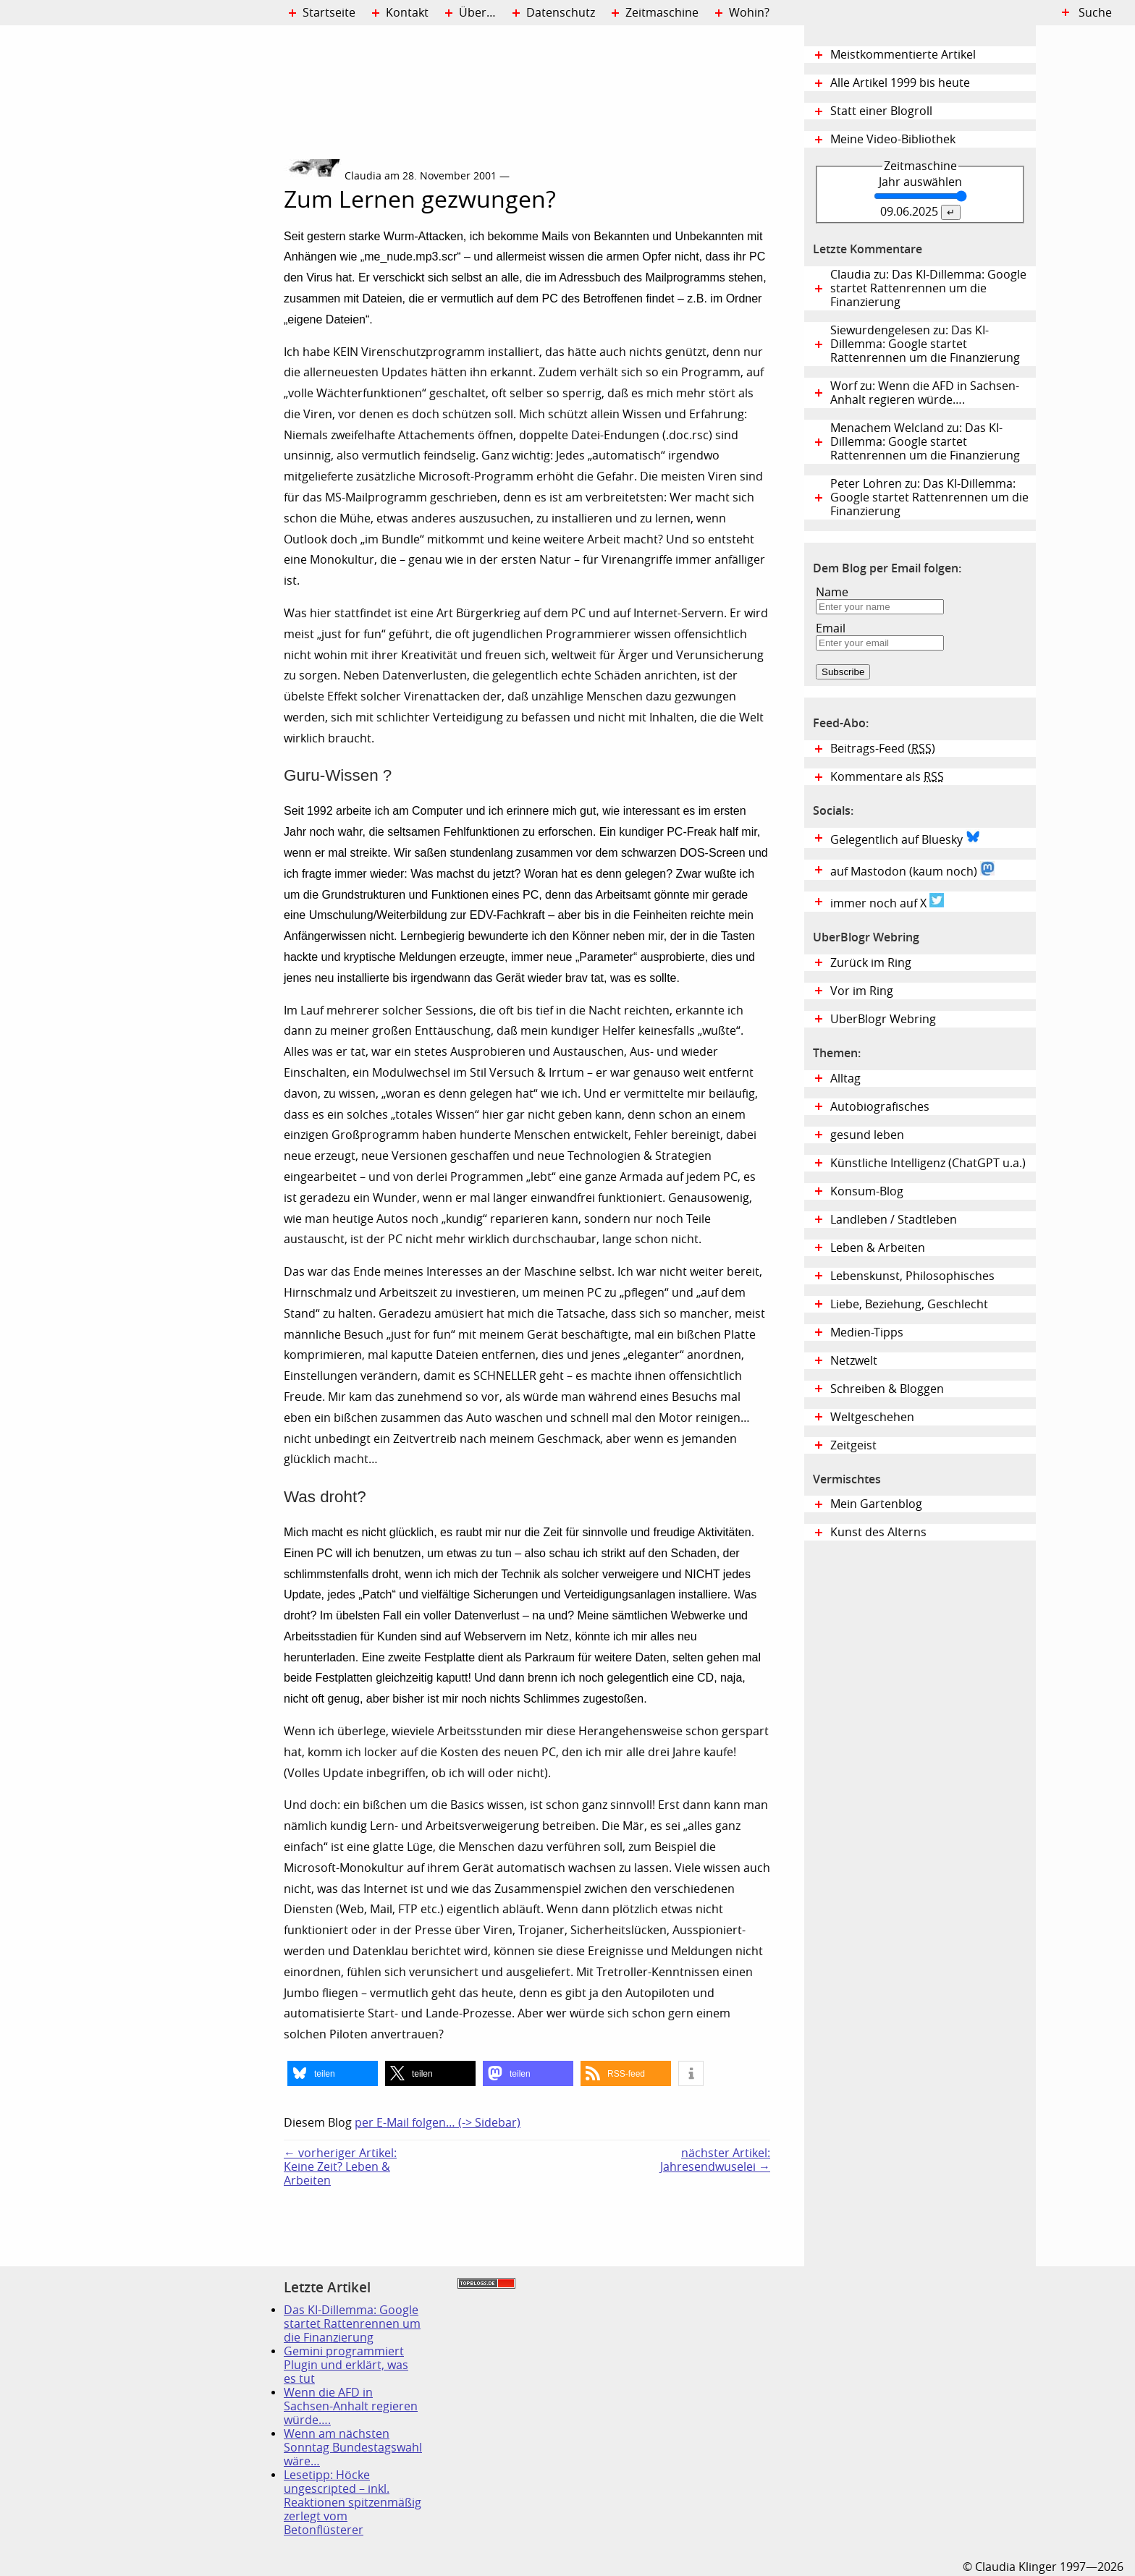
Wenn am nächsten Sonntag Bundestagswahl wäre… (353, 2447)
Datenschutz (560, 13)
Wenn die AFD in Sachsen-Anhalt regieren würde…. (351, 2406)
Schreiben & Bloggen (887, 1389)
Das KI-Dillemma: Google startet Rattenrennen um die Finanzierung (352, 2323)
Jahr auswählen (920, 182)
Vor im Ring (861, 991)
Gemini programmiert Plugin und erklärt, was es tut (346, 2365)
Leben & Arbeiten (877, 1248)
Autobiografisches (879, 1107)
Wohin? (749, 13)
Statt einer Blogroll (881, 111)
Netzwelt (853, 1361)
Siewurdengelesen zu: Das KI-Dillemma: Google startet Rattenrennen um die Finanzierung (925, 344)
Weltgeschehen (872, 1417)
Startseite (329, 13)
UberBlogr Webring (883, 1019)
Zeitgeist (853, 1445)
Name (832, 592)
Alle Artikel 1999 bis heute (900, 83)
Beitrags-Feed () (882, 748)
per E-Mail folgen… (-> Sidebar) (437, 2123)
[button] (332, 2073)
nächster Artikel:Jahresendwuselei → (715, 2160)
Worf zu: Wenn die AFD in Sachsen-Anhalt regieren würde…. (924, 393)
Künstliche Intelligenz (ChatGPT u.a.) (928, 1163)
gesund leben (867, 1135)
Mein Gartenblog (876, 1504)
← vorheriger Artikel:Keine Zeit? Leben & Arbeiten (340, 2166)
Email (830, 628)
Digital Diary (142, 243)
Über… (477, 13)
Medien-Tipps (866, 1332)
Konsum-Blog (866, 1191)
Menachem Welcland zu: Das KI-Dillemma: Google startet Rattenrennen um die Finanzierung (925, 441)
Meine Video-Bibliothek (892, 139)
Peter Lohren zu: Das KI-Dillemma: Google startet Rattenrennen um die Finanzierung (929, 497)
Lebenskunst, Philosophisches (912, 1276)
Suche (1095, 13)
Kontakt (407, 13)
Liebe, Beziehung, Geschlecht (909, 1304)
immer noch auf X (887, 901)
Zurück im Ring (870, 963)
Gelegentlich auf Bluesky (905, 838)
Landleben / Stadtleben (893, 1219)
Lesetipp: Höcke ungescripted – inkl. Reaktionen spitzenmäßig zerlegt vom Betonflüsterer (352, 2502)
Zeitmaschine (662, 13)
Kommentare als (887, 777)
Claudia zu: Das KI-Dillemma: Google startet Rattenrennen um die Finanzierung (928, 288)
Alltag (845, 1078)
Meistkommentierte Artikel (903, 55)
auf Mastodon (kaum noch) (912, 869)
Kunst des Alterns (878, 1532)
